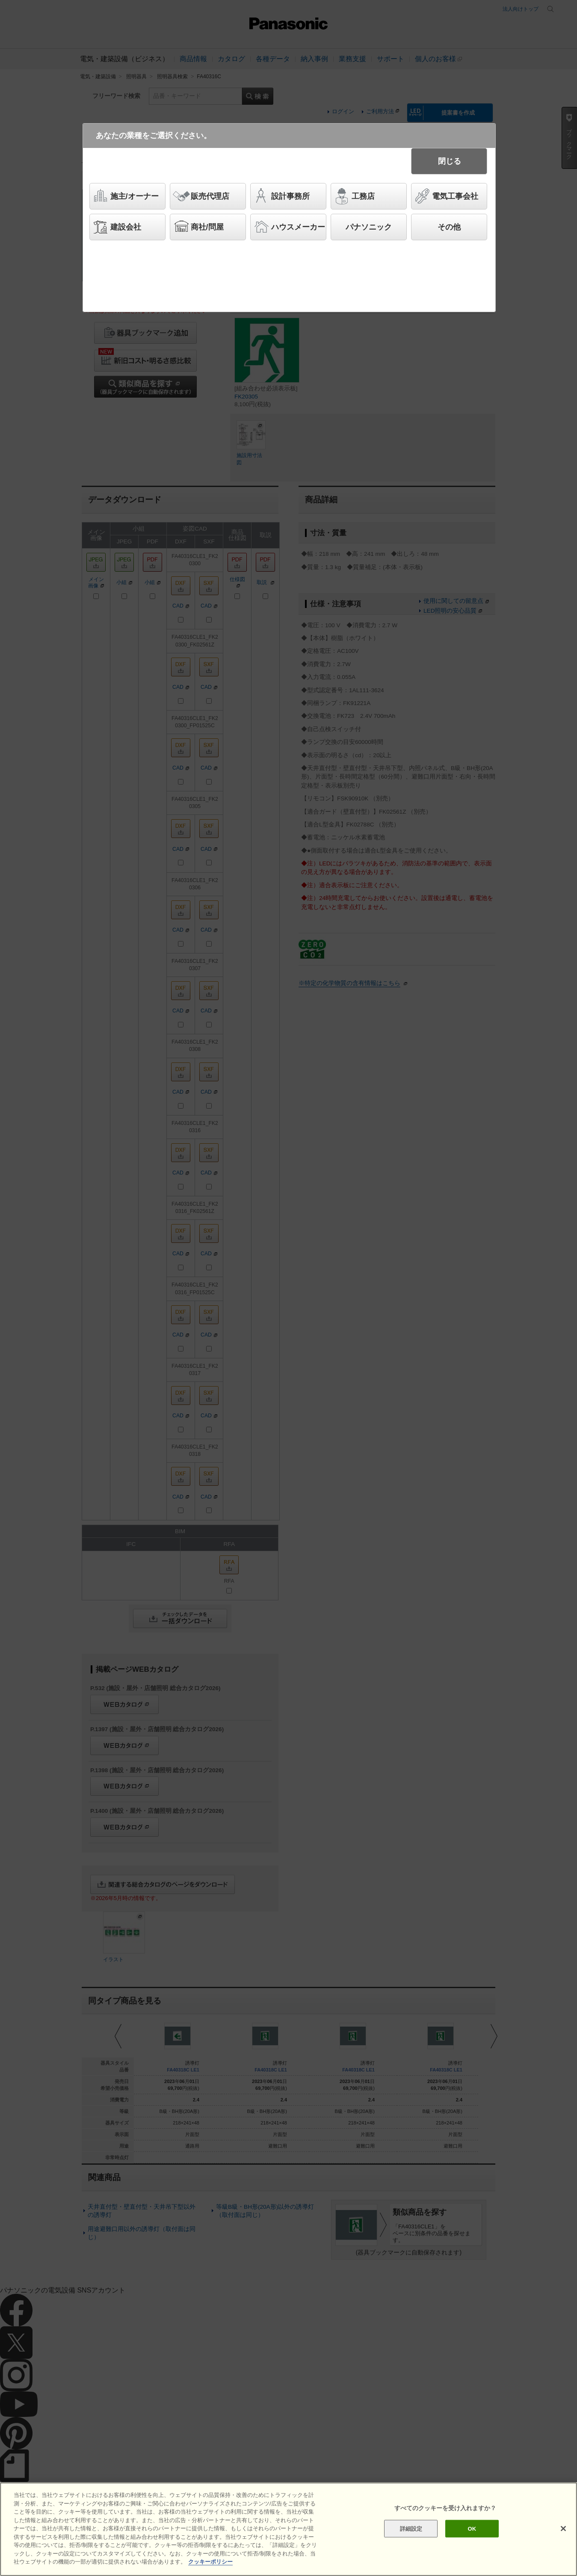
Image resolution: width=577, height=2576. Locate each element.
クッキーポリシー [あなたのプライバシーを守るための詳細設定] (210, 2561)
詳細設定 (411, 2528)
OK (472, 2528)
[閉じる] (563, 2528)
